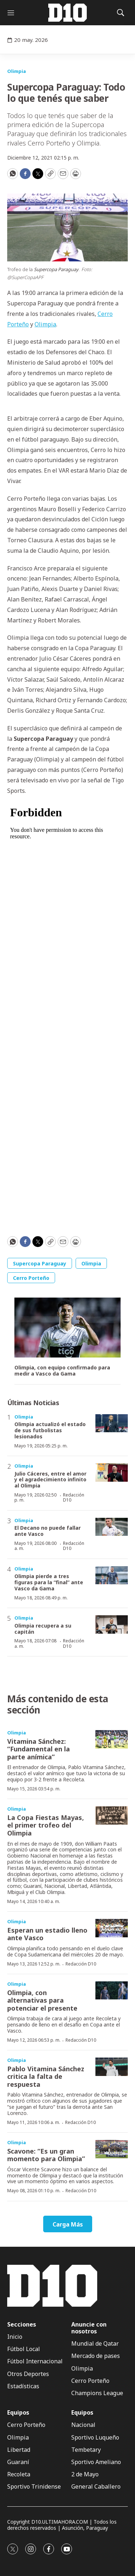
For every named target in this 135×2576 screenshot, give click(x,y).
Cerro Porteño (31, 1277)
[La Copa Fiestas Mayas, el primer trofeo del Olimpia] (111, 1815)
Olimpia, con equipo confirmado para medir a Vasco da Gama (62, 1371)
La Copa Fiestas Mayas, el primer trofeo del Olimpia (45, 1825)
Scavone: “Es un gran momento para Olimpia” (46, 2155)
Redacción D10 (73, 1497)
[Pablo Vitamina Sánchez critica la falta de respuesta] (111, 2067)
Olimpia (16, 71)
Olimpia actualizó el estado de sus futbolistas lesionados (50, 1430)
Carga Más (68, 2224)
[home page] (67, 13)
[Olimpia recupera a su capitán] (111, 1624)
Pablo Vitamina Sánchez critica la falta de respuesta (45, 2076)
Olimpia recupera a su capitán (42, 1628)
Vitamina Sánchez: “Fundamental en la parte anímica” (38, 1749)
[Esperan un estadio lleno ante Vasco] (111, 1928)
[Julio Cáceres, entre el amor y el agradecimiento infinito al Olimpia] (111, 1472)
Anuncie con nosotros (89, 2328)
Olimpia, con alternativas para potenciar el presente (42, 2000)
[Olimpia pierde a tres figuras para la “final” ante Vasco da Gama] (111, 1575)
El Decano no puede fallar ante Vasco (47, 1530)
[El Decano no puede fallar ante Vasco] (111, 1527)
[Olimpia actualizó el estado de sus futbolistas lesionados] (111, 1423)
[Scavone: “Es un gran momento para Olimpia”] (111, 2149)
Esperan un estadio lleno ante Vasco (47, 1934)
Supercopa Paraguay (39, 1263)
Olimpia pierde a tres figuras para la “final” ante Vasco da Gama (48, 1582)
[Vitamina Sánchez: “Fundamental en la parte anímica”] (111, 1739)
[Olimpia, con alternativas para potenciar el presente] (111, 1990)
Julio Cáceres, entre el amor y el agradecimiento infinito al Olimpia (50, 1479)
